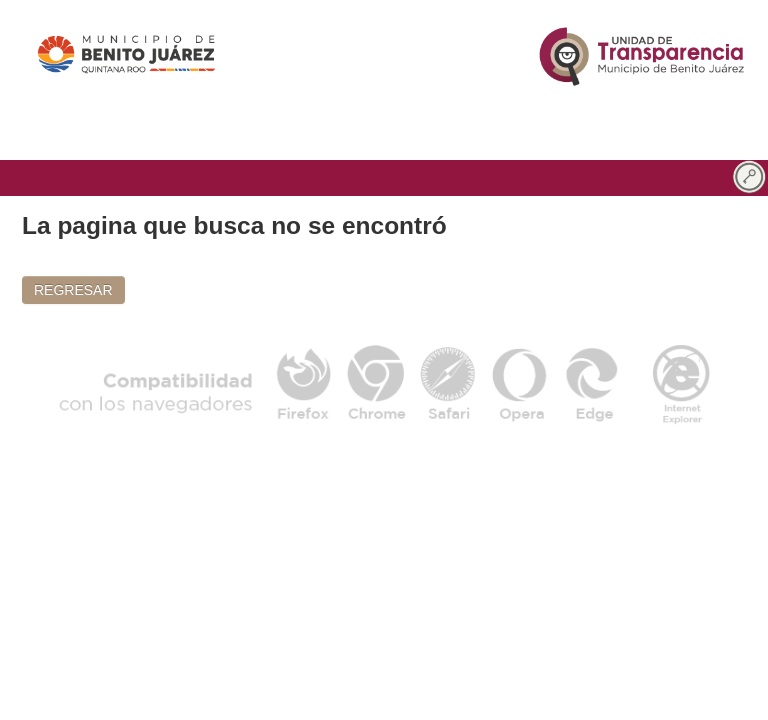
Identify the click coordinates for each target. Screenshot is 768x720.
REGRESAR (73, 290)
